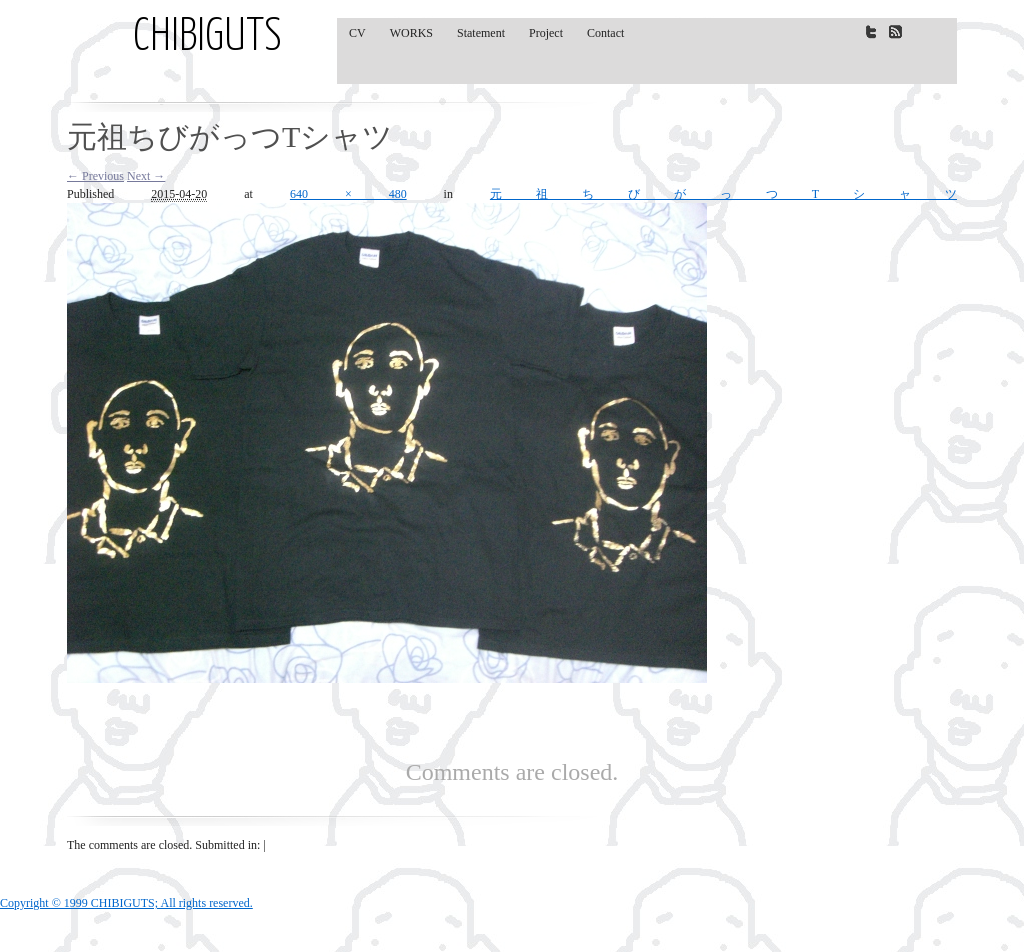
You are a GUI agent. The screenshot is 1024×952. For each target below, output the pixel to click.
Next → (146, 176)
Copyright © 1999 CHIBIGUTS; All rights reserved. (126, 903)
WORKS (411, 33)
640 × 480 (348, 194)
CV (357, 33)
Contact (605, 33)
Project (546, 33)
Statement (481, 33)
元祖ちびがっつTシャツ (723, 194)
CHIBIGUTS (207, 38)
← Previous (95, 176)
